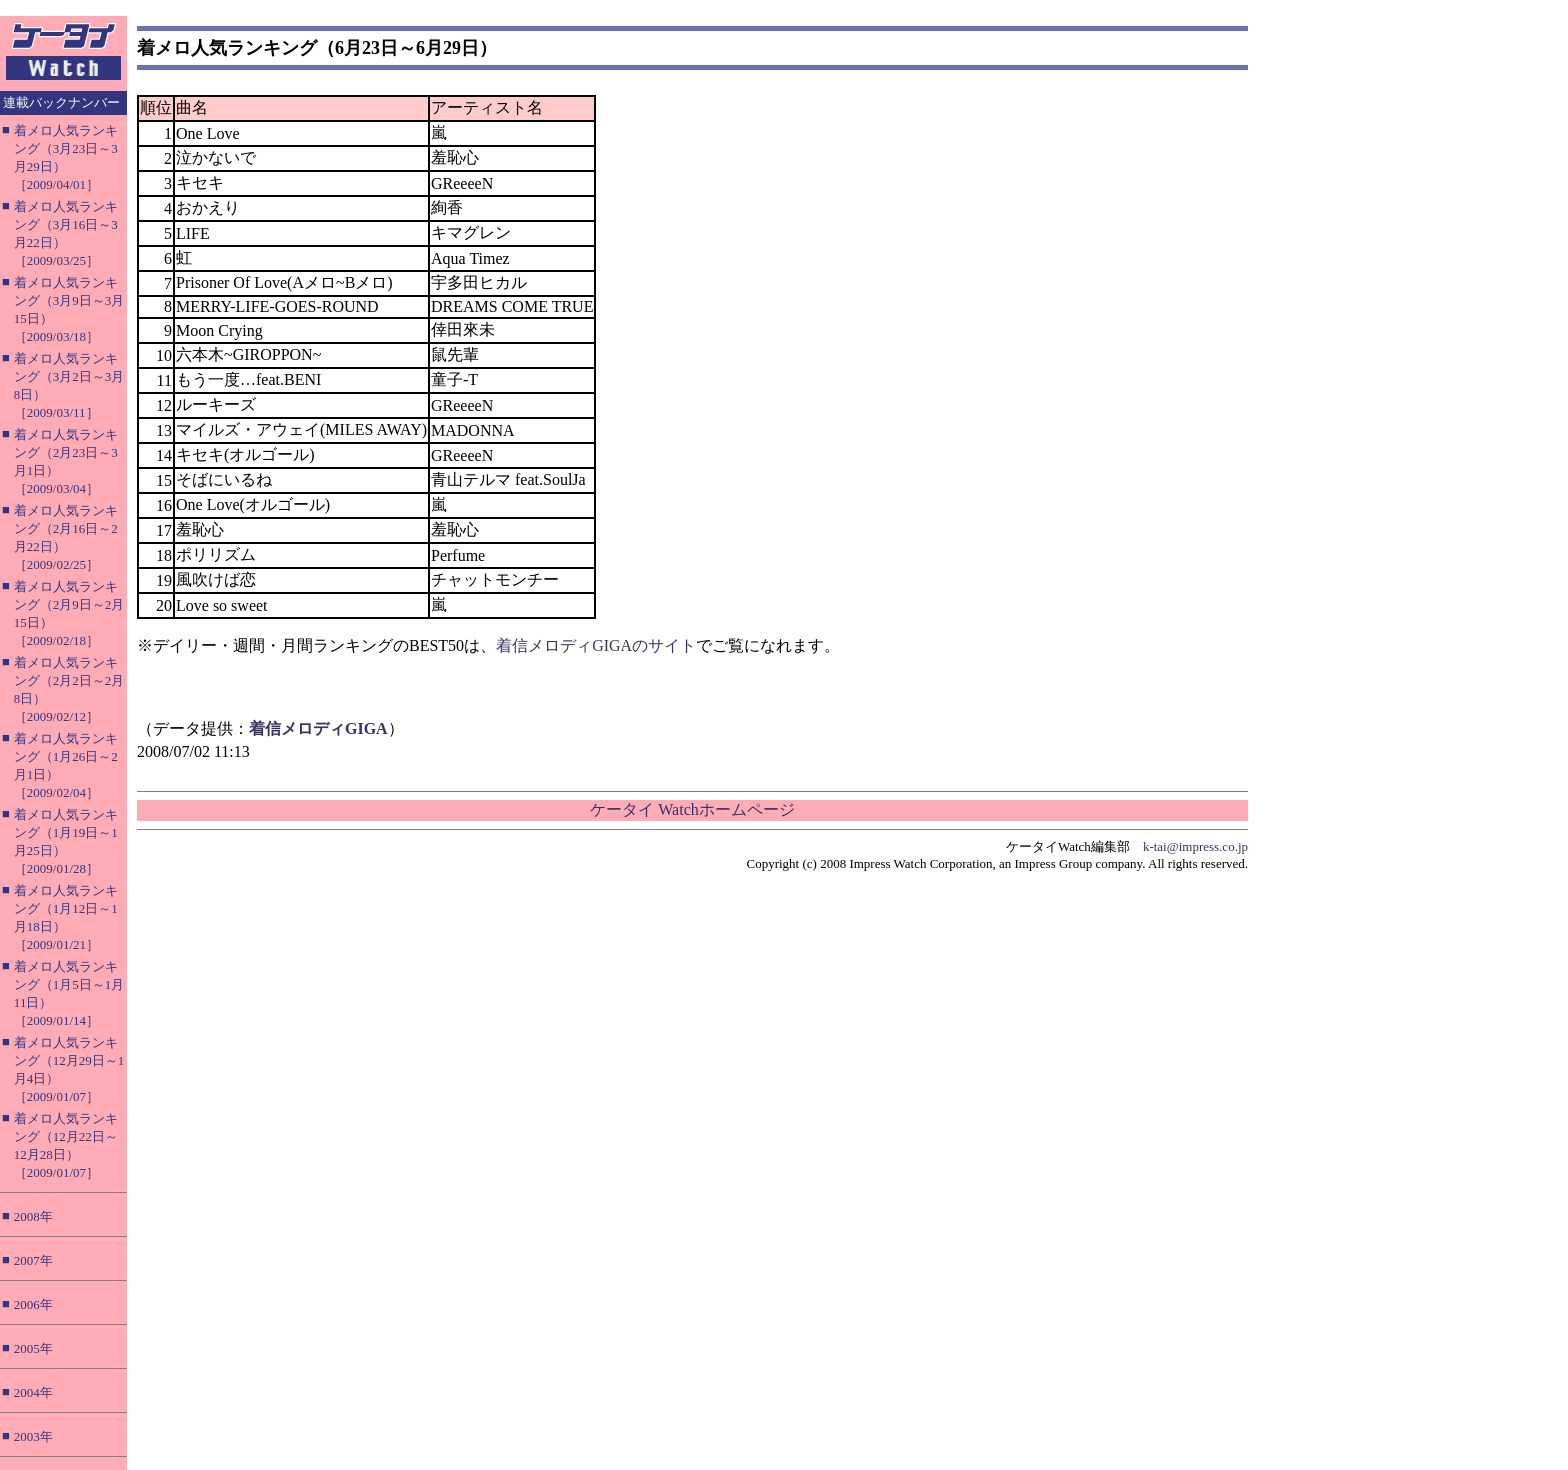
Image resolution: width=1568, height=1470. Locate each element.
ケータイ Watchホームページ (692, 809)
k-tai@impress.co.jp (1195, 846)
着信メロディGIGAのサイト (596, 645)
